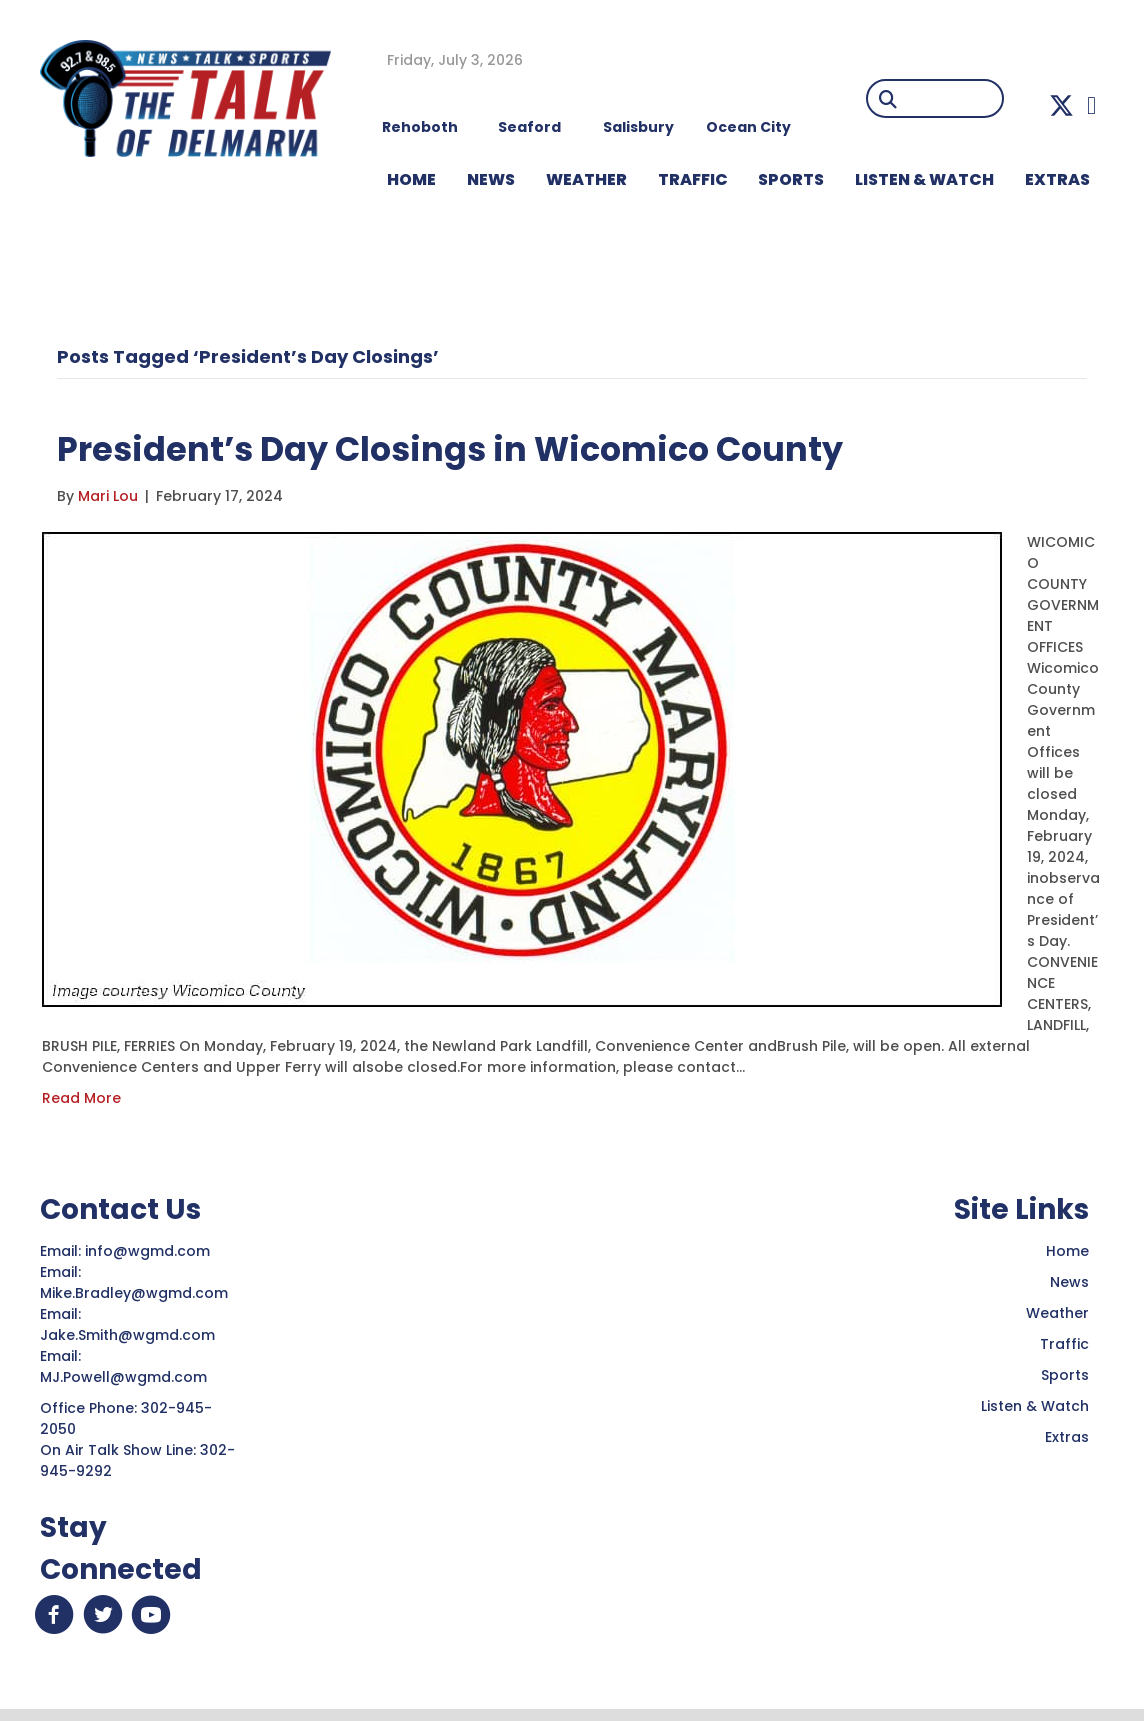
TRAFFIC (693, 179)
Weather (1057, 1313)
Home (1067, 1251)
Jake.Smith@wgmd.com (129, 1335)
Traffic (1064, 1344)
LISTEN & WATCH (924, 179)
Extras (1067, 1437)
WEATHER (586, 179)
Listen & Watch (1035, 1406)
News (1069, 1282)
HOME (411, 179)
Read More (81, 1098)
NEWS (491, 179)
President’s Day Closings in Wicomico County (500, 447)
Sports (791, 179)
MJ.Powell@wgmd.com (127, 1377)
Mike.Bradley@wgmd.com (134, 1293)
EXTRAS (1057, 179)
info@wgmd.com (149, 1251)
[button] (1061, 105)
